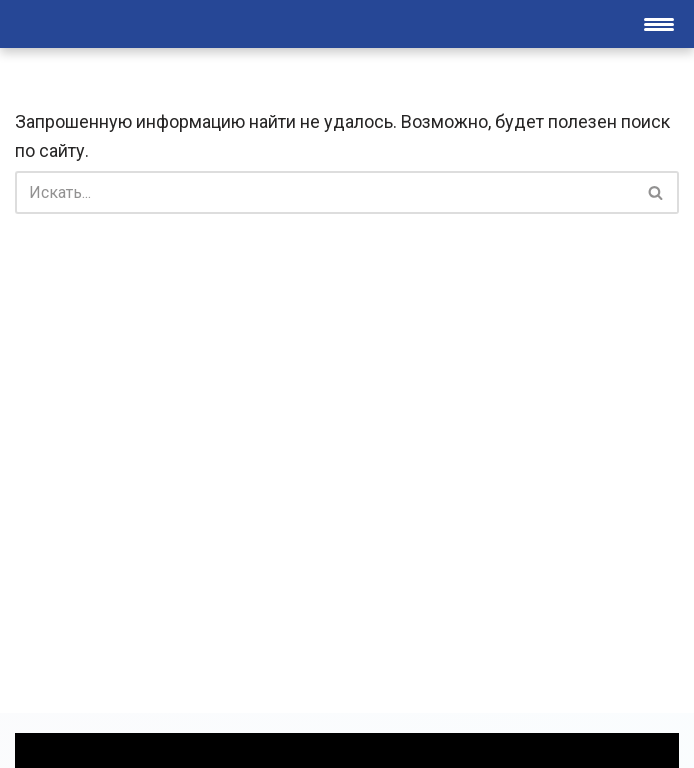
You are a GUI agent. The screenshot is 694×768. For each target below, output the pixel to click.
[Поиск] (324, 192)
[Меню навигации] (659, 24)
